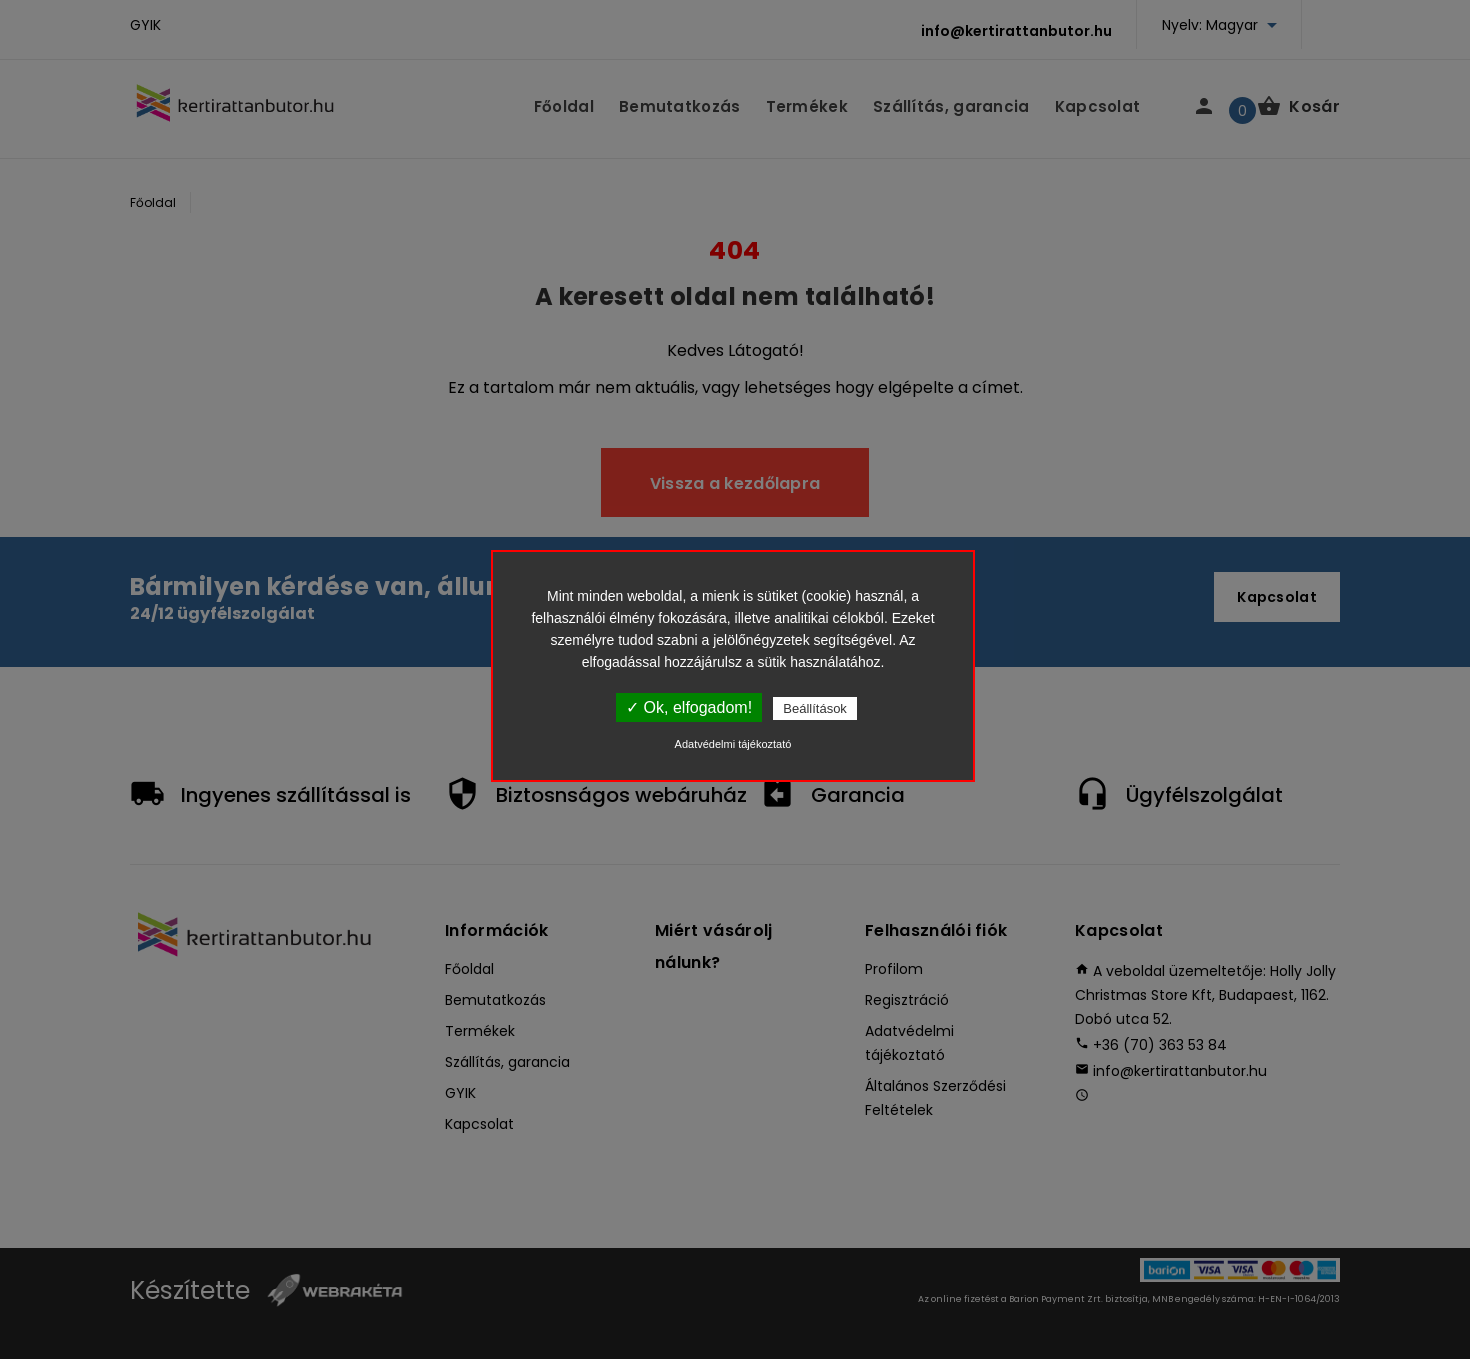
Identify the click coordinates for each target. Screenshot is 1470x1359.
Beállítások (815, 708)
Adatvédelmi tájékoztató (733, 744)
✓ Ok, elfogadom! (689, 707)
